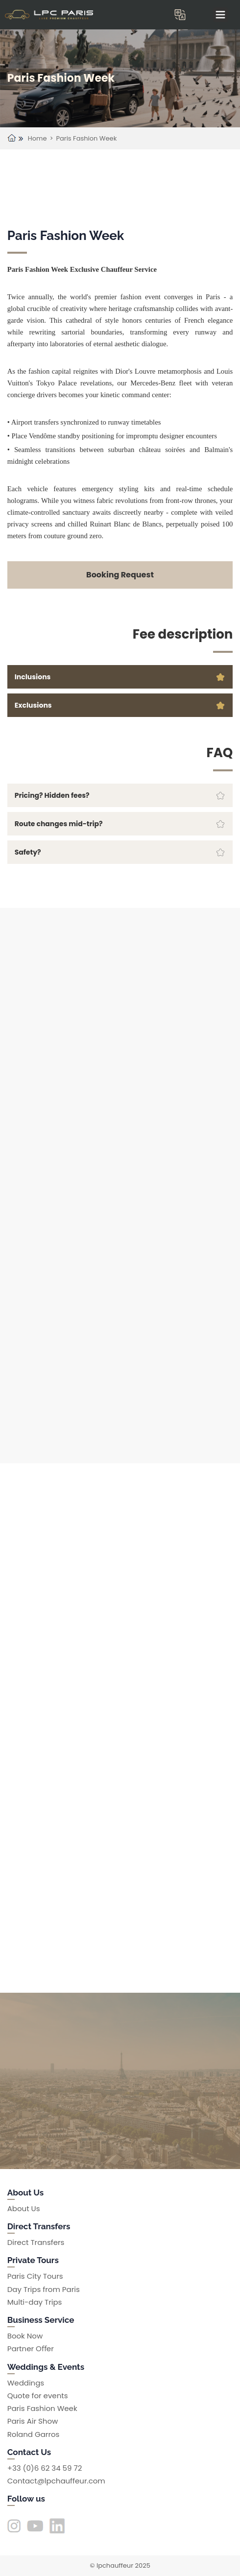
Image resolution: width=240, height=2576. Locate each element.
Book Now (25, 2336)
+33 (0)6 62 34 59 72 (44, 2468)
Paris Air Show (32, 2421)
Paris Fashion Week (86, 138)
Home (37, 138)
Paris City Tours (35, 2276)
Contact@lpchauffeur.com (56, 2481)
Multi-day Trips (34, 2302)
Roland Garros (33, 2434)
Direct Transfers (36, 2242)
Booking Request (120, 574)
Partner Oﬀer (30, 2348)
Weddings (25, 2383)
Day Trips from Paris (43, 2289)
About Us (23, 2208)
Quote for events (37, 2395)
